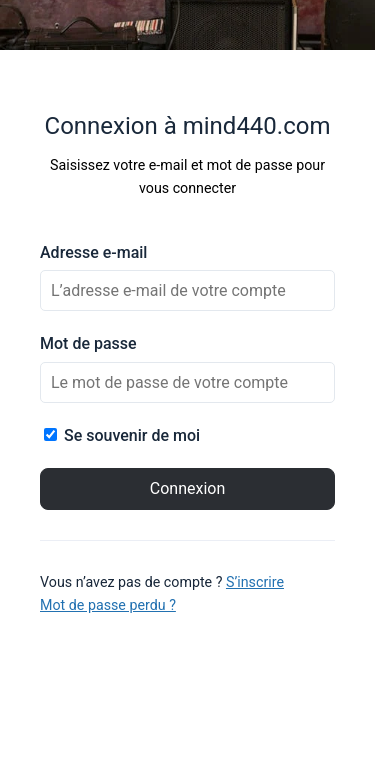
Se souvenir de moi (122, 435)
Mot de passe (88, 343)
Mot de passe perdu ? (108, 605)
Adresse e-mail (93, 252)
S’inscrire (255, 582)
